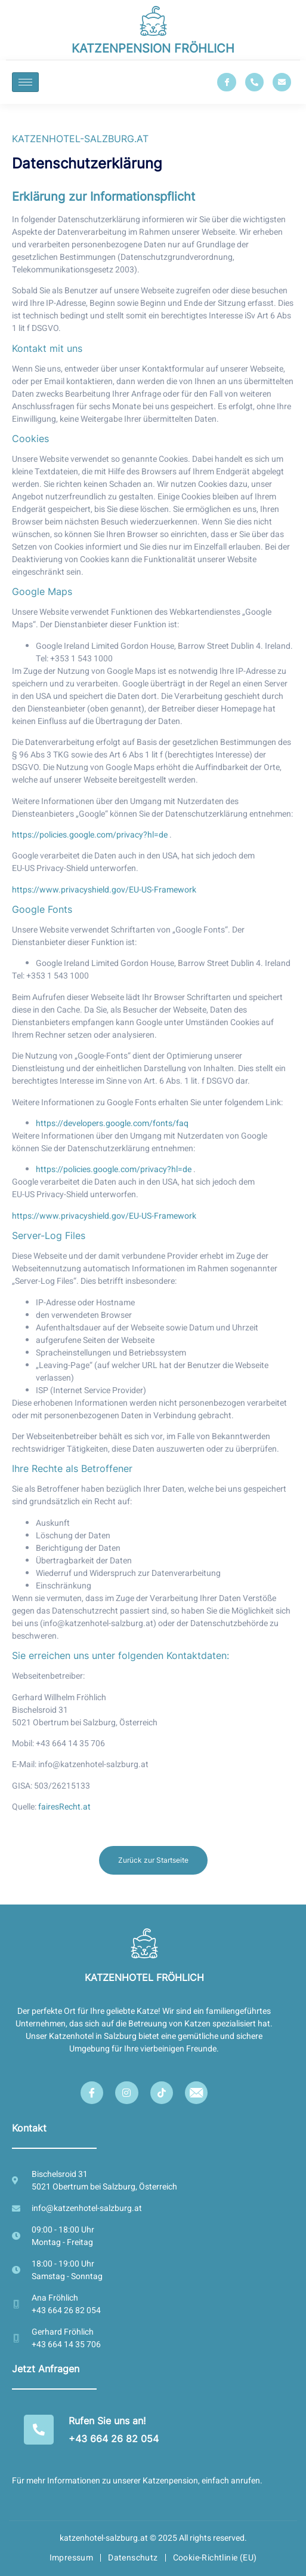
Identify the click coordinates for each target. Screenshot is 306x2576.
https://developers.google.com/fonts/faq (112, 1123)
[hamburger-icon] (25, 82)
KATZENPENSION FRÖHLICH (153, 48)
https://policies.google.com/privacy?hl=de (90, 835)
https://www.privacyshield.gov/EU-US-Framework (104, 890)
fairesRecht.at (64, 1807)
